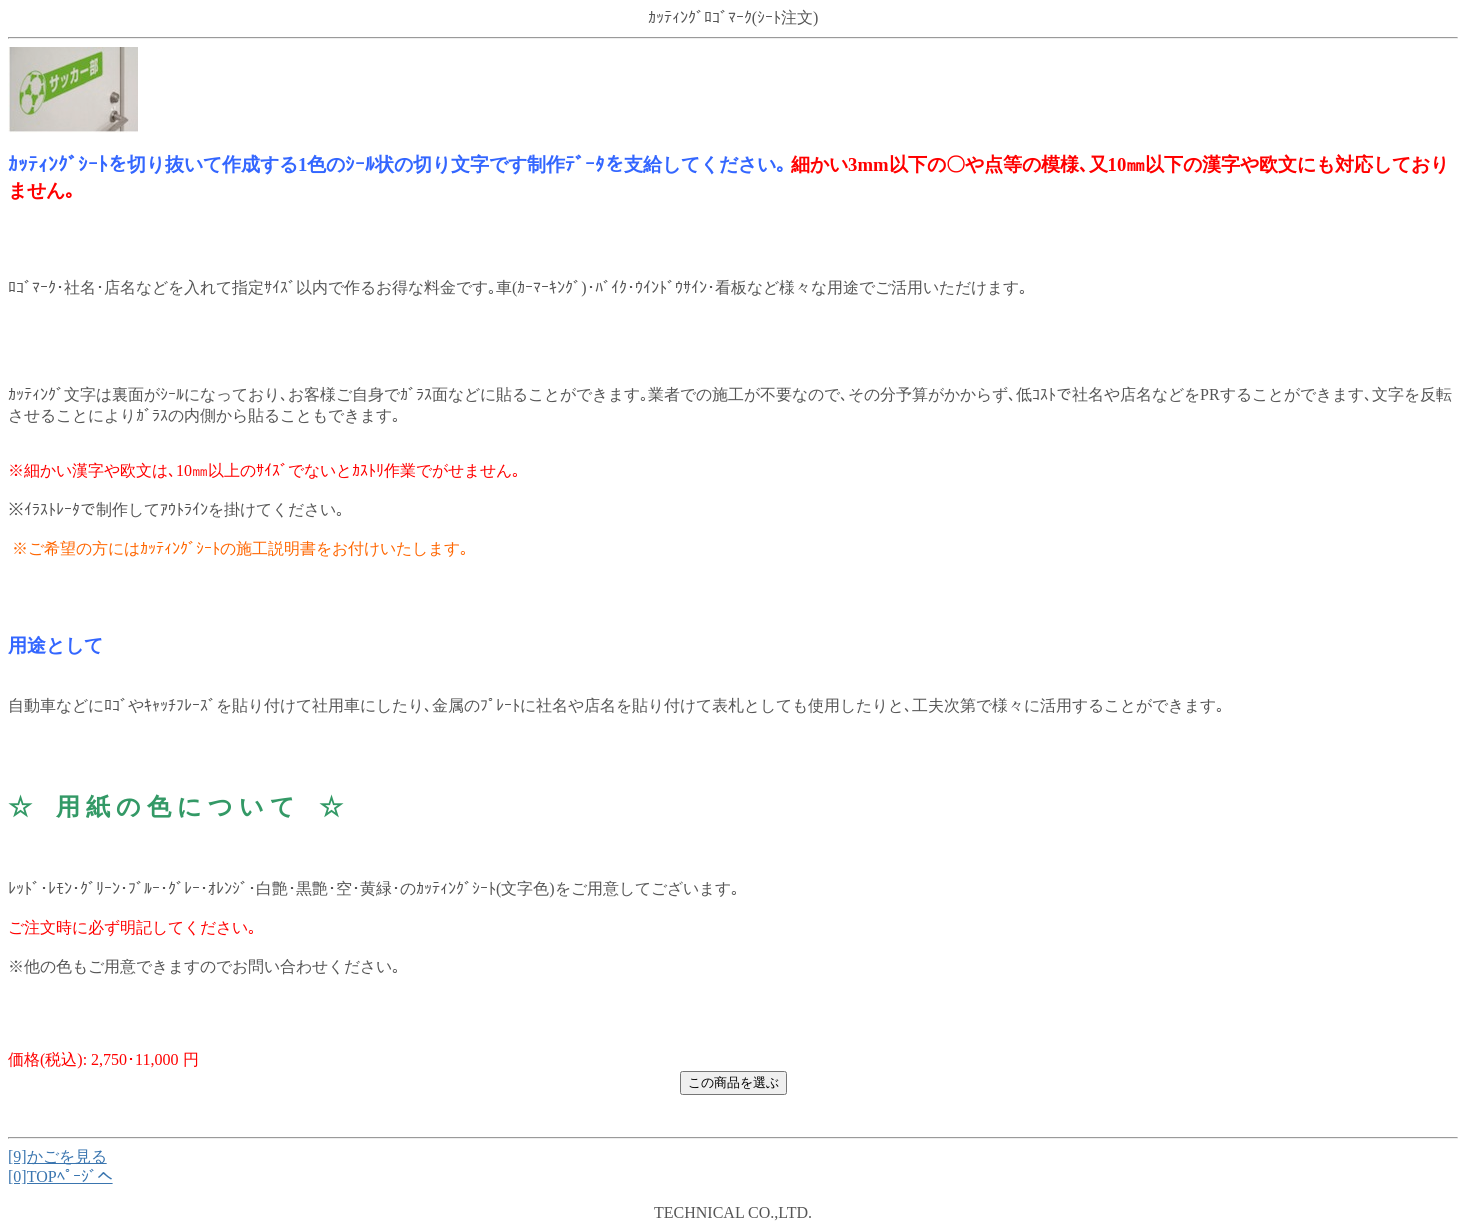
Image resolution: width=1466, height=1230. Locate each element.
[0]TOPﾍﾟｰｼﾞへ (60, 1176)
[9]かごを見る (57, 1156)
